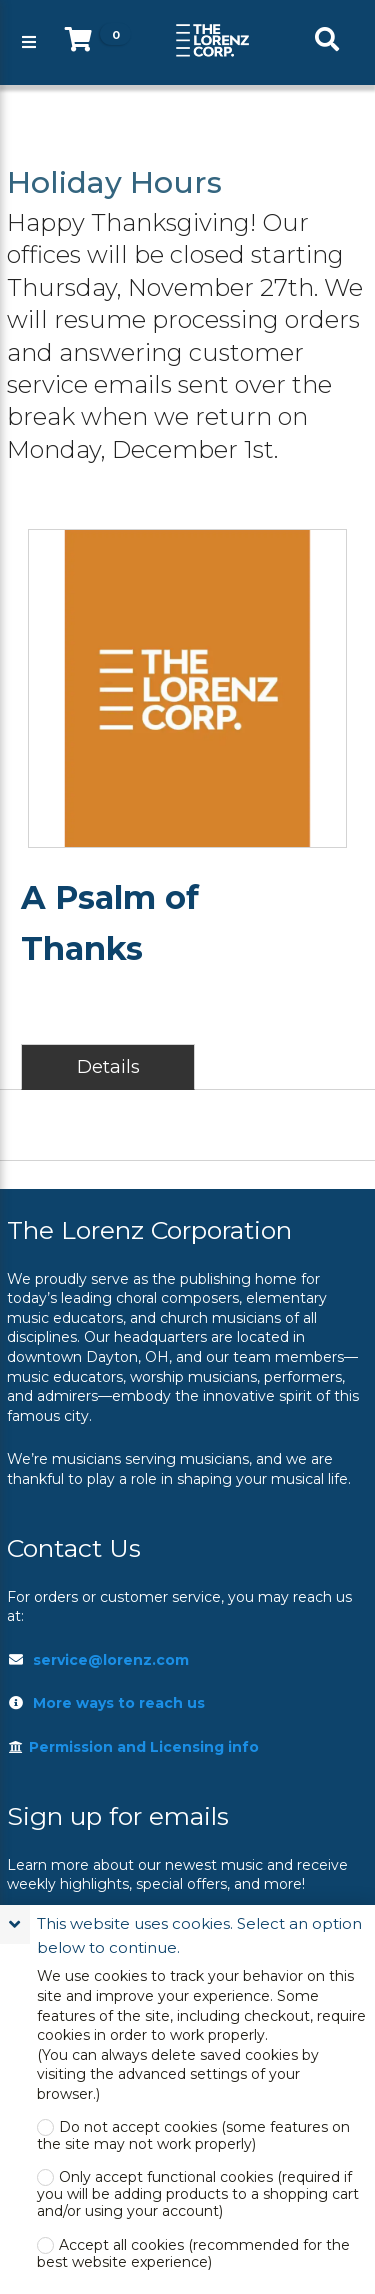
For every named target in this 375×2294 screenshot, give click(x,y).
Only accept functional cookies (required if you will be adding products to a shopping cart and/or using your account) (198, 2194)
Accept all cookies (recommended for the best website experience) (193, 2254)
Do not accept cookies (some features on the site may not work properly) (193, 2136)
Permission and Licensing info (133, 1747)
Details (108, 1066)
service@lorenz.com (111, 1660)
